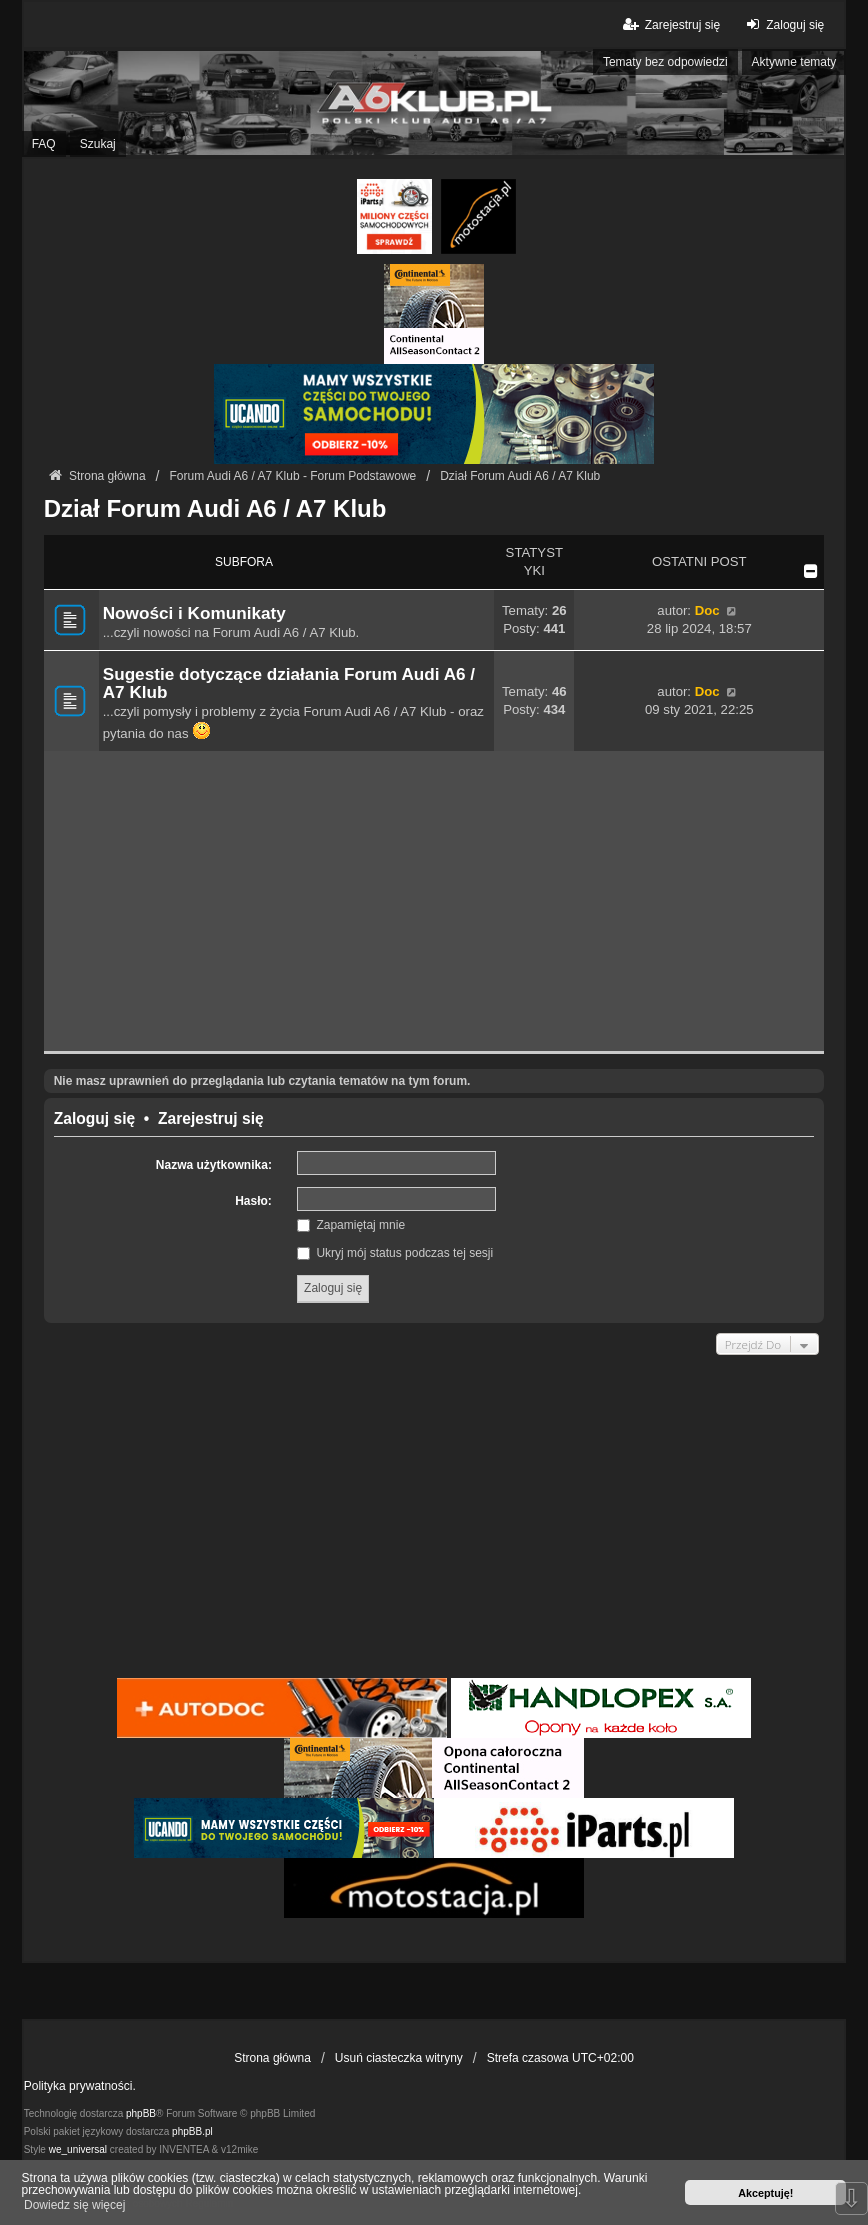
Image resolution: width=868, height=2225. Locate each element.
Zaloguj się (94, 1119)
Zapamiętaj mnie (351, 1225)
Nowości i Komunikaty (194, 613)
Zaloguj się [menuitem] (782, 24)
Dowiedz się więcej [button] (74, 2205)
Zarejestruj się (211, 1119)
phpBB (141, 2113)
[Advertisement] (434, 901)
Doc (707, 610)
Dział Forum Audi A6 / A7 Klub (215, 508)
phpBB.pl (192, 2131)
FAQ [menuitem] (44, 144)
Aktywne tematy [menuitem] (794, 62)
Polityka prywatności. (80, 2086)
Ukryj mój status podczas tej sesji (395, 1253)
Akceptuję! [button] (765, 2193)
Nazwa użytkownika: (214, 1165)
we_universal (78, 2149)
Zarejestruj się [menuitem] (670, 24)
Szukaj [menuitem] (98, 144)
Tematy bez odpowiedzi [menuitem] (665, 62)
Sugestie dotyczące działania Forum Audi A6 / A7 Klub (289, 683)
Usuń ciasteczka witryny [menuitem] (399, 2058)
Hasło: (253, 1201)
